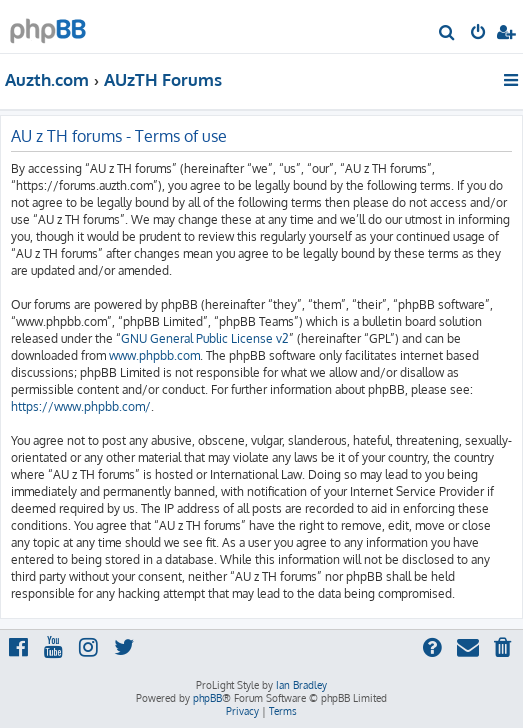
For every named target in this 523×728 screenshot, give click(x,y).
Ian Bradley (301, 685)
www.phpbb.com (154, 355)
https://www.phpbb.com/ (81, 406)
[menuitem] (447, 34)
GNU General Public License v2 (205, 338)
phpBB (207, 698)
